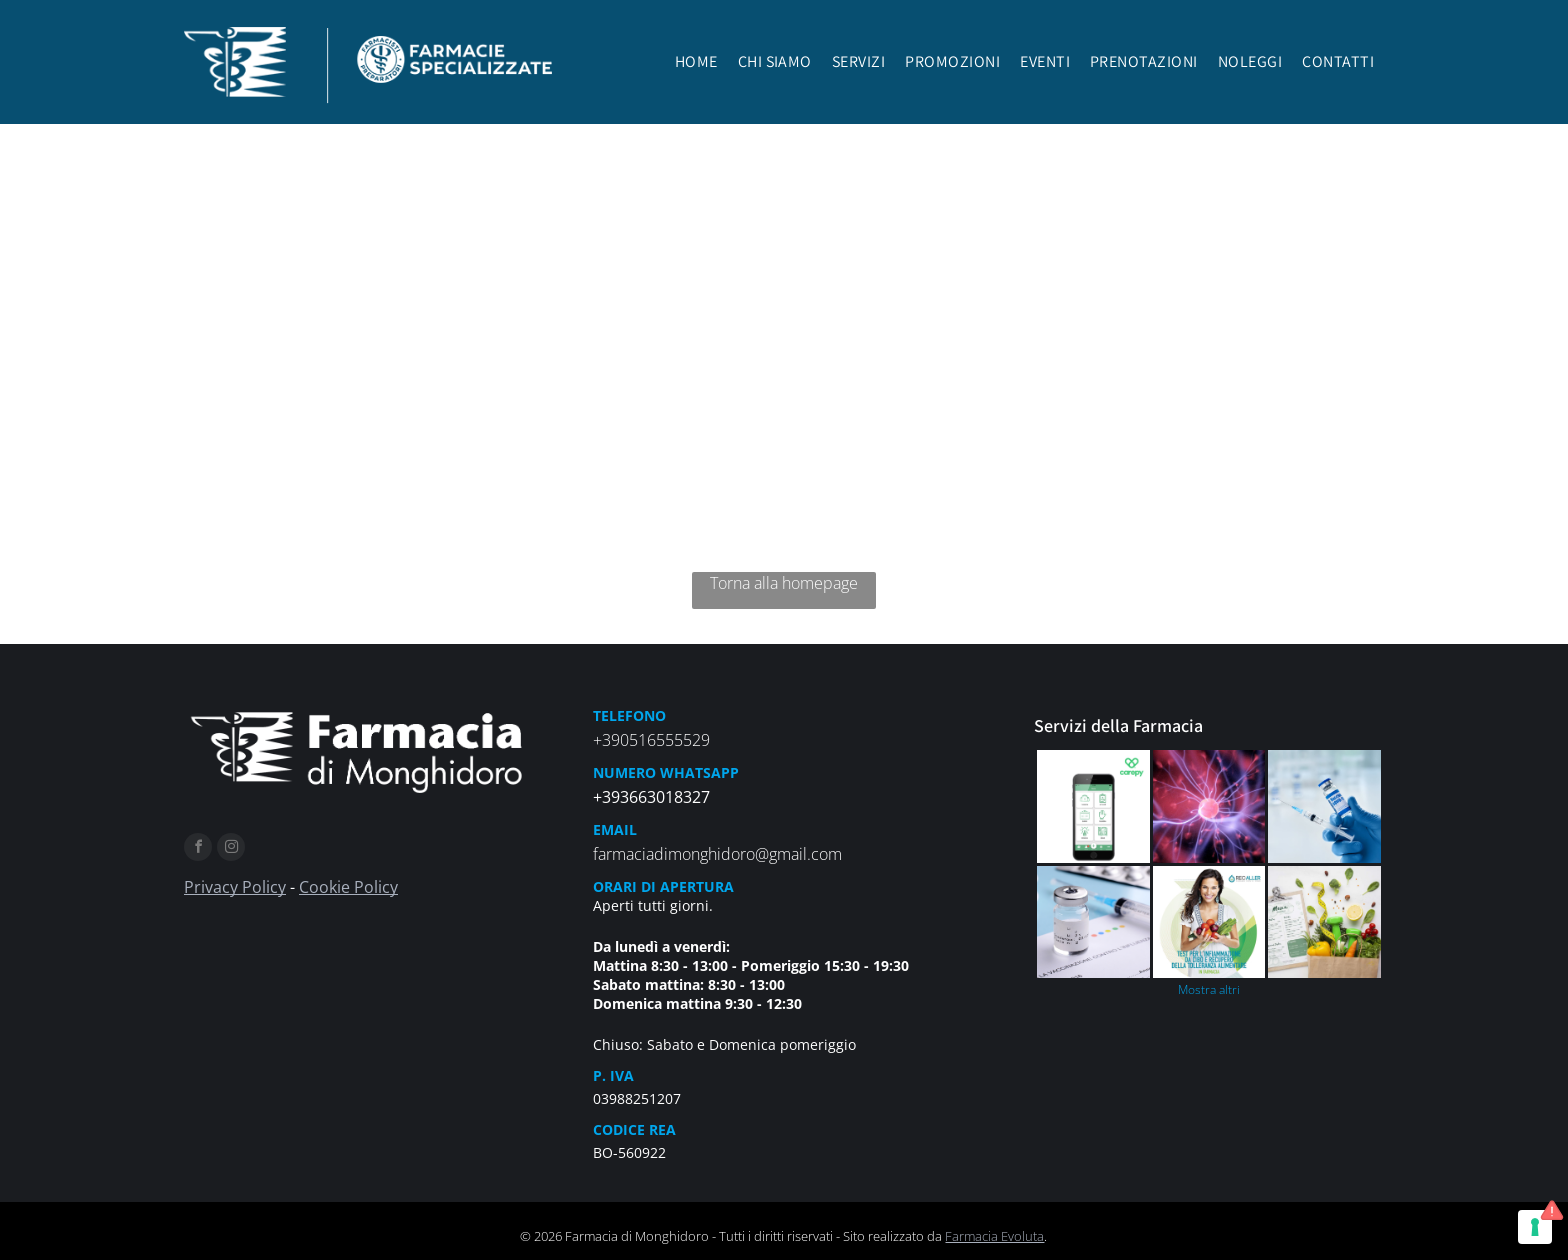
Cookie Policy (348, 887)
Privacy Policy (235, 887)
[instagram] (231, 849)
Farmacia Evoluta (994, 1236)
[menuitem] (696, 67)
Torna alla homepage (784, 583)
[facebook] (198, 849)
